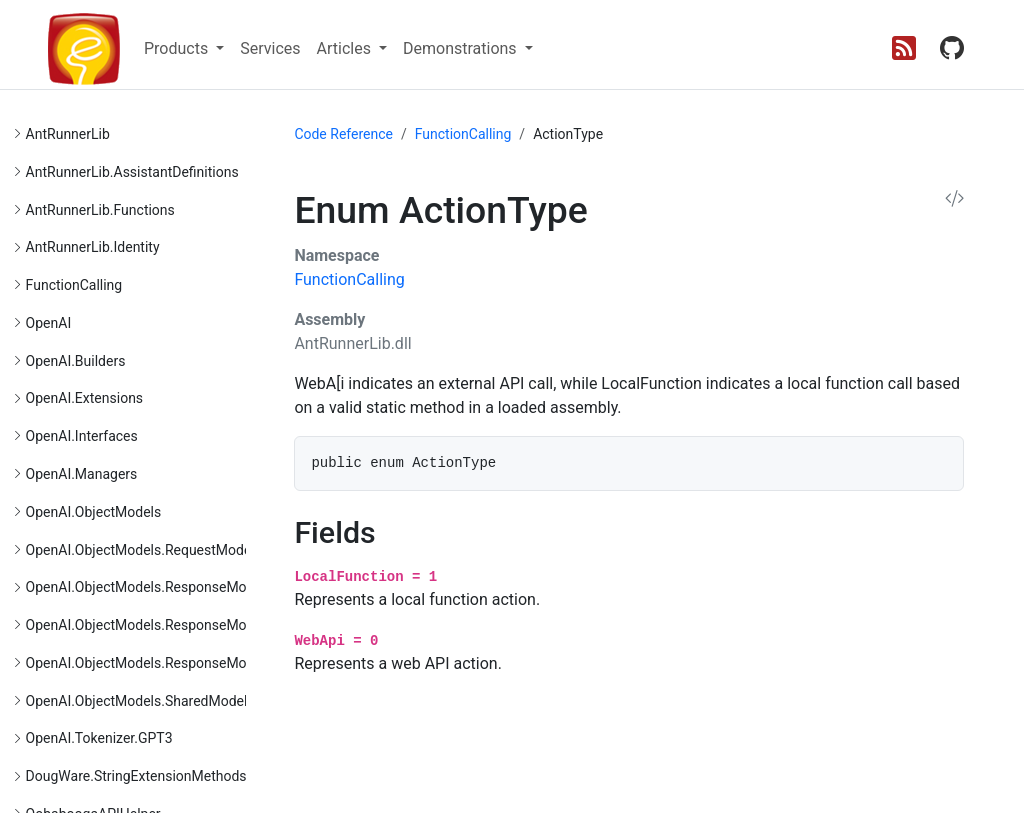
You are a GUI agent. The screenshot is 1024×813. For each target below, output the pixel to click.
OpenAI (49, 323)
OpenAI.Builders (76, 361)
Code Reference (343, 134)
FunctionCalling (74, 285)
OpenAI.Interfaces (82, 436)
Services (270, 48)
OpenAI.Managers (82, 474)
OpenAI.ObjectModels (94, 512)
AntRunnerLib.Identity (93, 247)
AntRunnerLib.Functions (100, 210)
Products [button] (178, 48)
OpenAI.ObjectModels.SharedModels (140, 701)
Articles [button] (346, 48)
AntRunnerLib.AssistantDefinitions (132, 172)
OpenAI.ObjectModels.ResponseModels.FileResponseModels (216, 625)
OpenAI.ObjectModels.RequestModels (144, 550)
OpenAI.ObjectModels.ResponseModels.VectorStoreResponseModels (242, 663)
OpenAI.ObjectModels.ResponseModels (149, 587)
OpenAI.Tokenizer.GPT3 (99, 738)
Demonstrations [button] (462, 48)
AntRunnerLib (68, 134)
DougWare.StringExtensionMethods (136, 776)
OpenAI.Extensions (85, 398)
